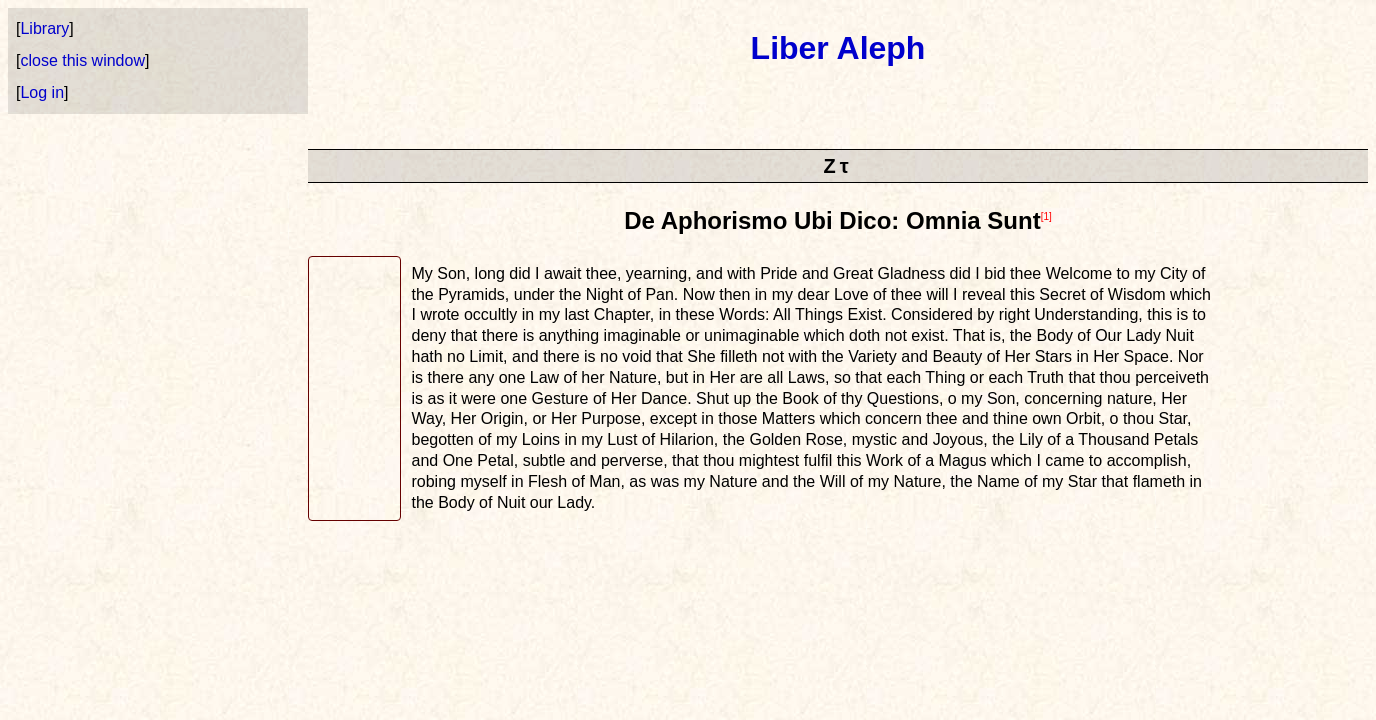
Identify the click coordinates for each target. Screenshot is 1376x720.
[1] (1046, 216)
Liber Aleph (838, 48)
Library (44, 28)
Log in (42, 92)
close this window (82, 60)
